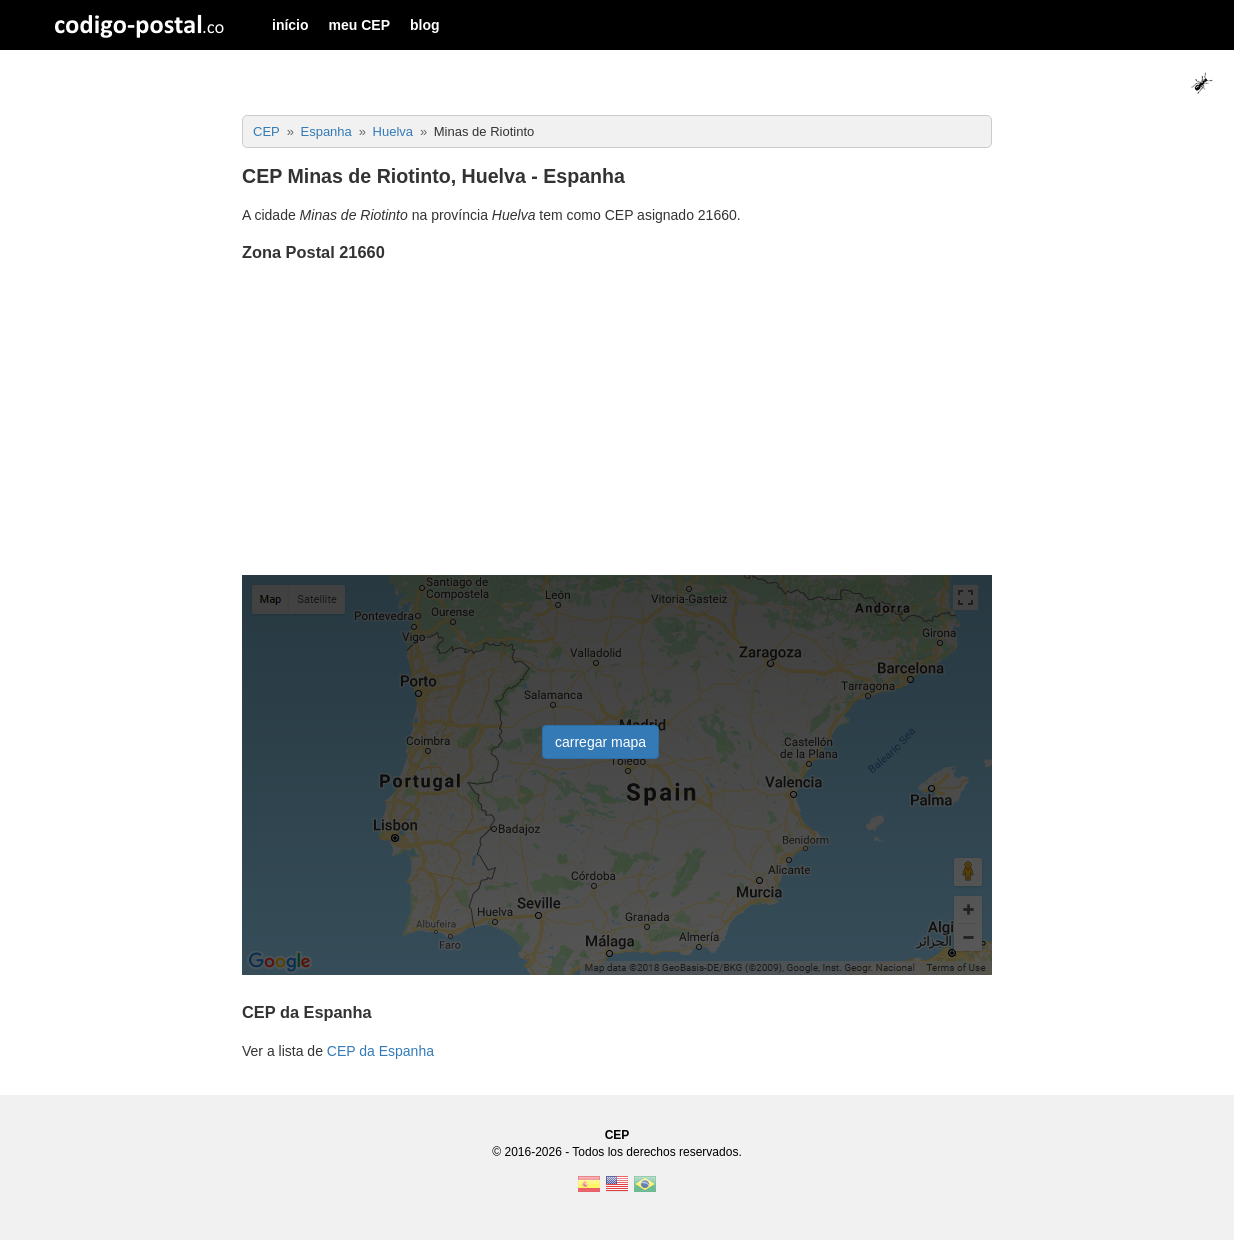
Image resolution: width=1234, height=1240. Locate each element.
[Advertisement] (617, 421)
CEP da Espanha (380, 1051)
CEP (617, 1135)
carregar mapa (600, 742)
